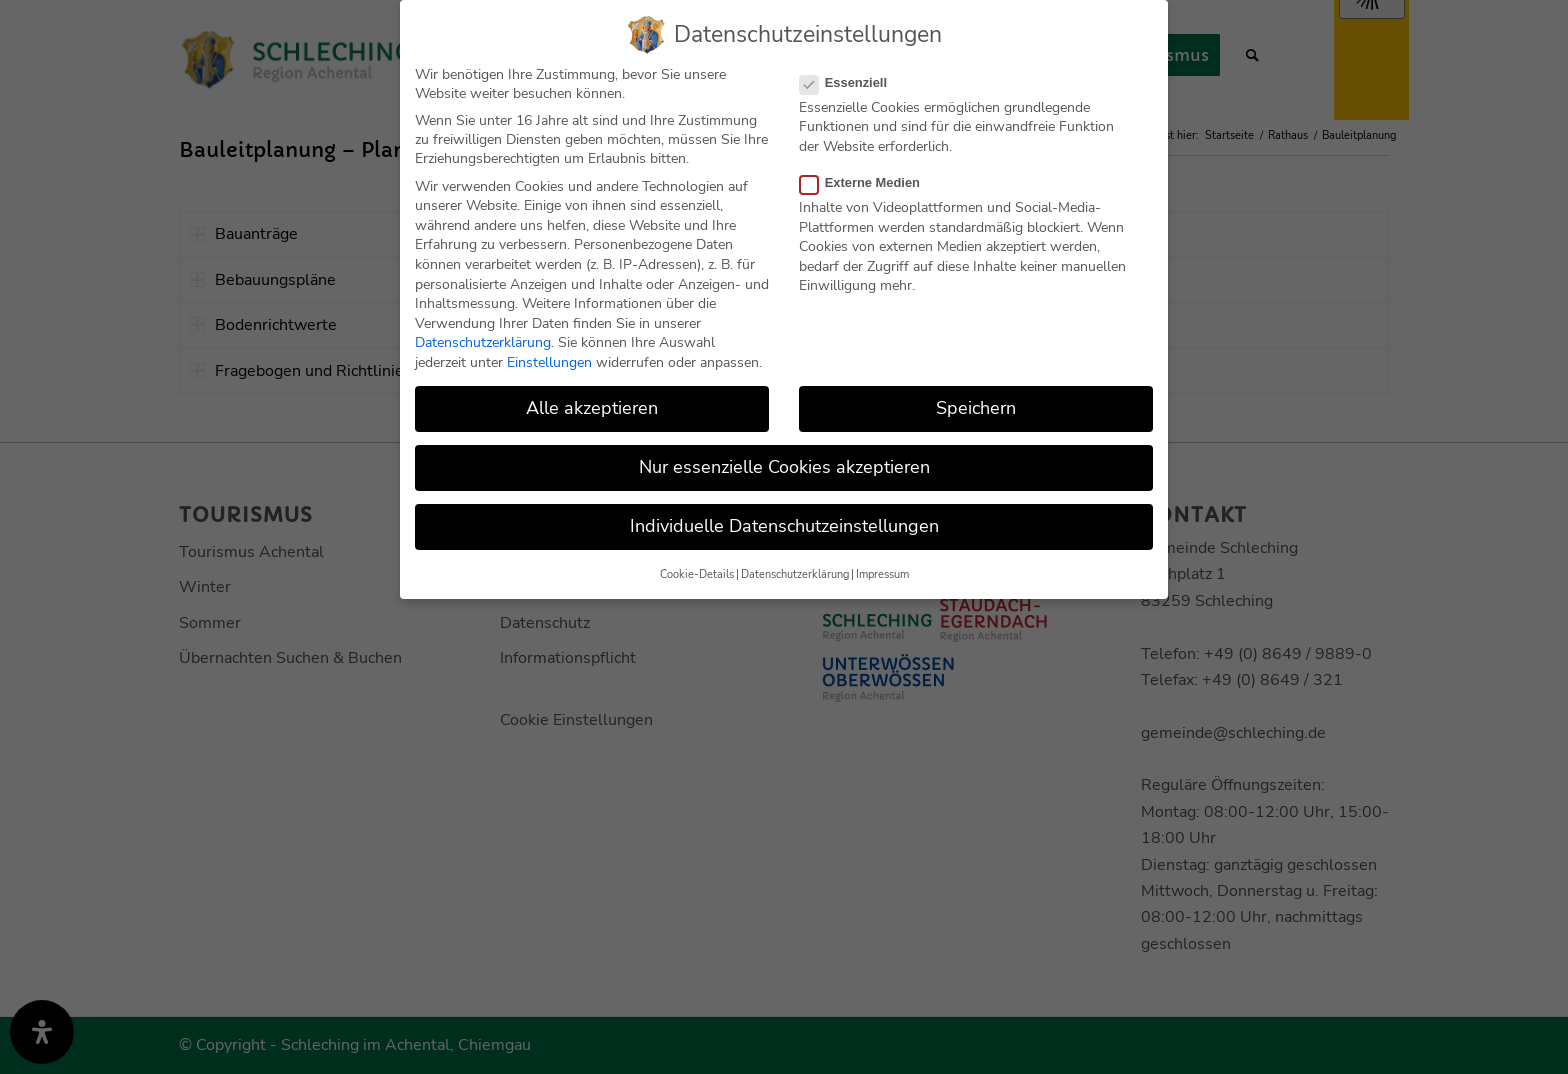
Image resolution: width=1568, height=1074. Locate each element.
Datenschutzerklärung (483, 341)
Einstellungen (549, 360)
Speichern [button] (976, 406)
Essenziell (851, 80)
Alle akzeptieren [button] (592, 406)
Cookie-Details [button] (697, 572)
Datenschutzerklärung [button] (795, 572)
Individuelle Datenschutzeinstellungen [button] (784, 525)
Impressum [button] (882, 572)
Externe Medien (868, 180)
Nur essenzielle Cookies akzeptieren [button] (784, 466)
